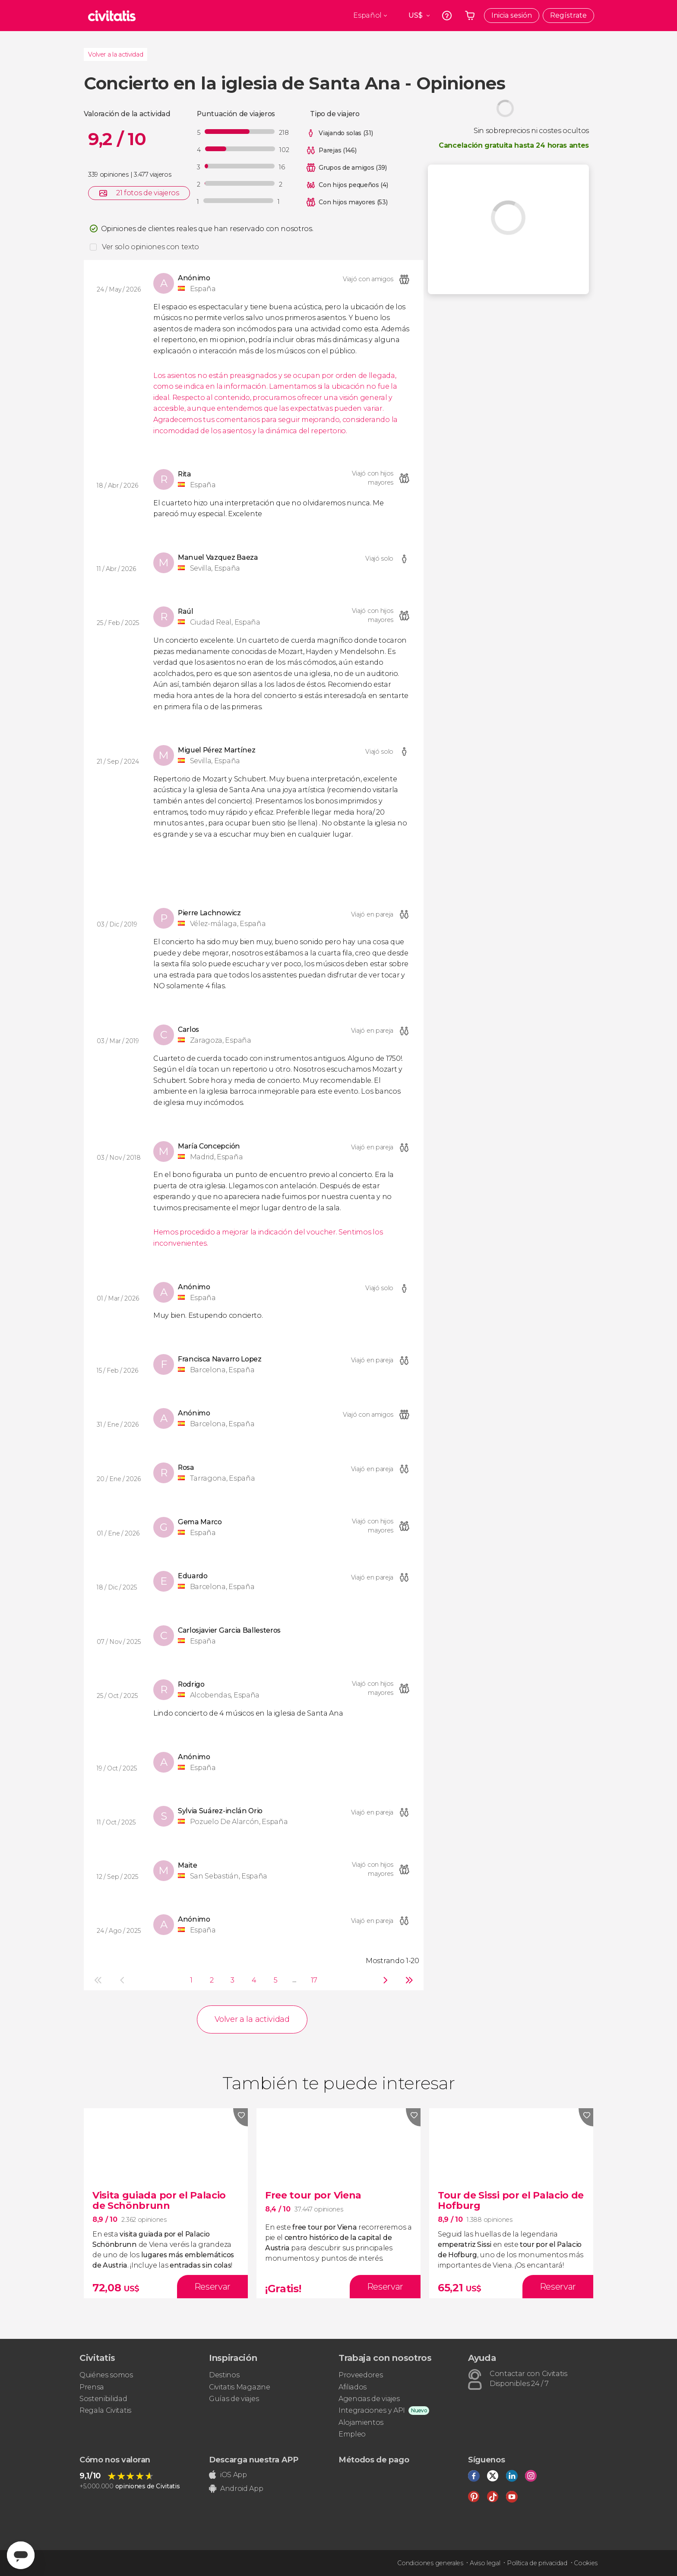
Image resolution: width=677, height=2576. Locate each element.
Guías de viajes (234, 2399)
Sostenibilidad (103, 2399)
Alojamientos (360, 2422)
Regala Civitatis (105, 2410)
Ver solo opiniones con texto (150, 247)
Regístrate (568, 15)
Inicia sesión (511, 15)
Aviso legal (485, 2563)
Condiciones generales (430, 2563)
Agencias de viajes (368, 2399)
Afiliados (352, 2387)
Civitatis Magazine (239, 2387)
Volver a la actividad (115, 54)
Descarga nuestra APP (253, 2460)
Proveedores (360, 2375)
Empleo (352, 2434)
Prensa (91, 2387)
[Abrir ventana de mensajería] (21, 2555)
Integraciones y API (371, 2410)
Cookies (586, 2563)
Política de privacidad (537, 2563)
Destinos (224, 2375)
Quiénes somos (106, 2375)
